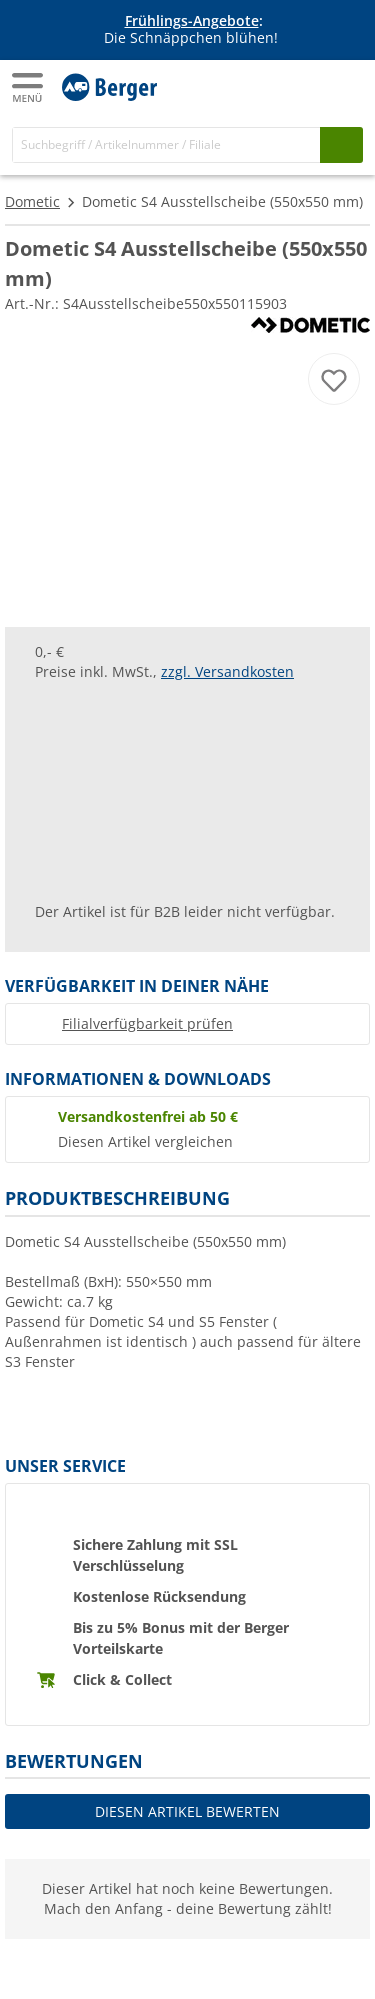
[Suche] (166, 144)
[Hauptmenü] (29, 87)
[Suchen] (341, 144)
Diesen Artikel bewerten (187, 1811)
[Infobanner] (191, 30)
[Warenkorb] (345, 86)
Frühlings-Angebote (192, 20)
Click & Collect (122, 1679)
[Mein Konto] (305, 86)
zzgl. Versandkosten (227, 671)
